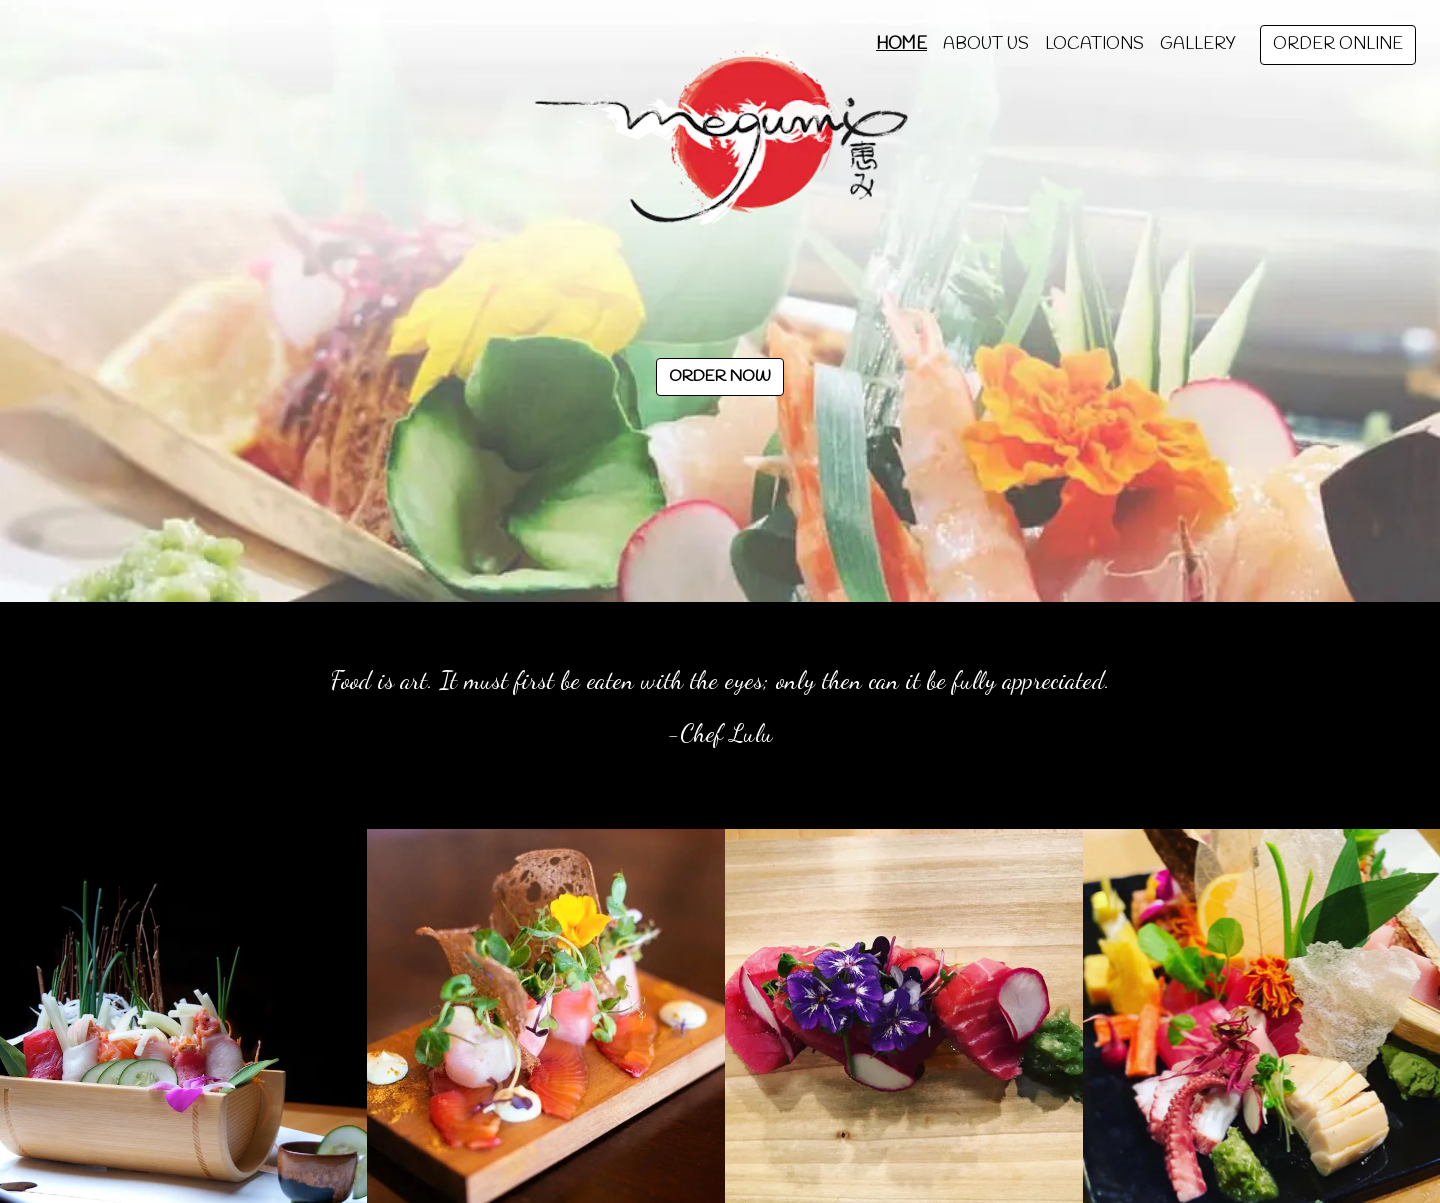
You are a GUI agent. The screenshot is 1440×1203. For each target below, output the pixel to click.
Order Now (720, 376)
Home (901, 44)
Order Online (1338, 44)
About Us (986, 44)
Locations (1094, 44)
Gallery (1198, 44)
